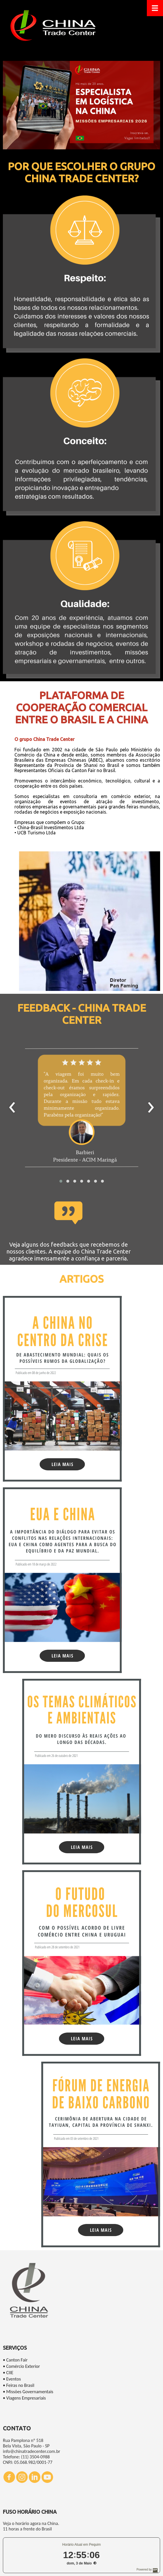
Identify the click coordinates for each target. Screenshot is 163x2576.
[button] (60, 1181)
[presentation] (12, 1107)
